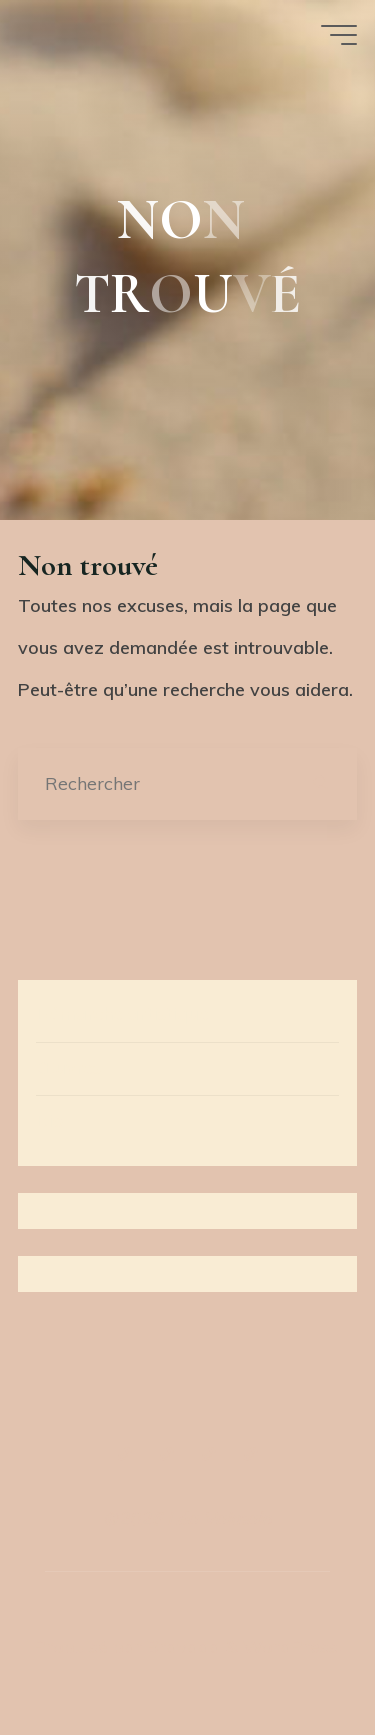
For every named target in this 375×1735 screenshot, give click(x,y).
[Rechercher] (321, 783)
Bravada (181, 1646)
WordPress (290, 1646)
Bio (49, 1120)
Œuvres (68, 1067)
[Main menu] (339, 35)
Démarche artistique (122, 1013)
